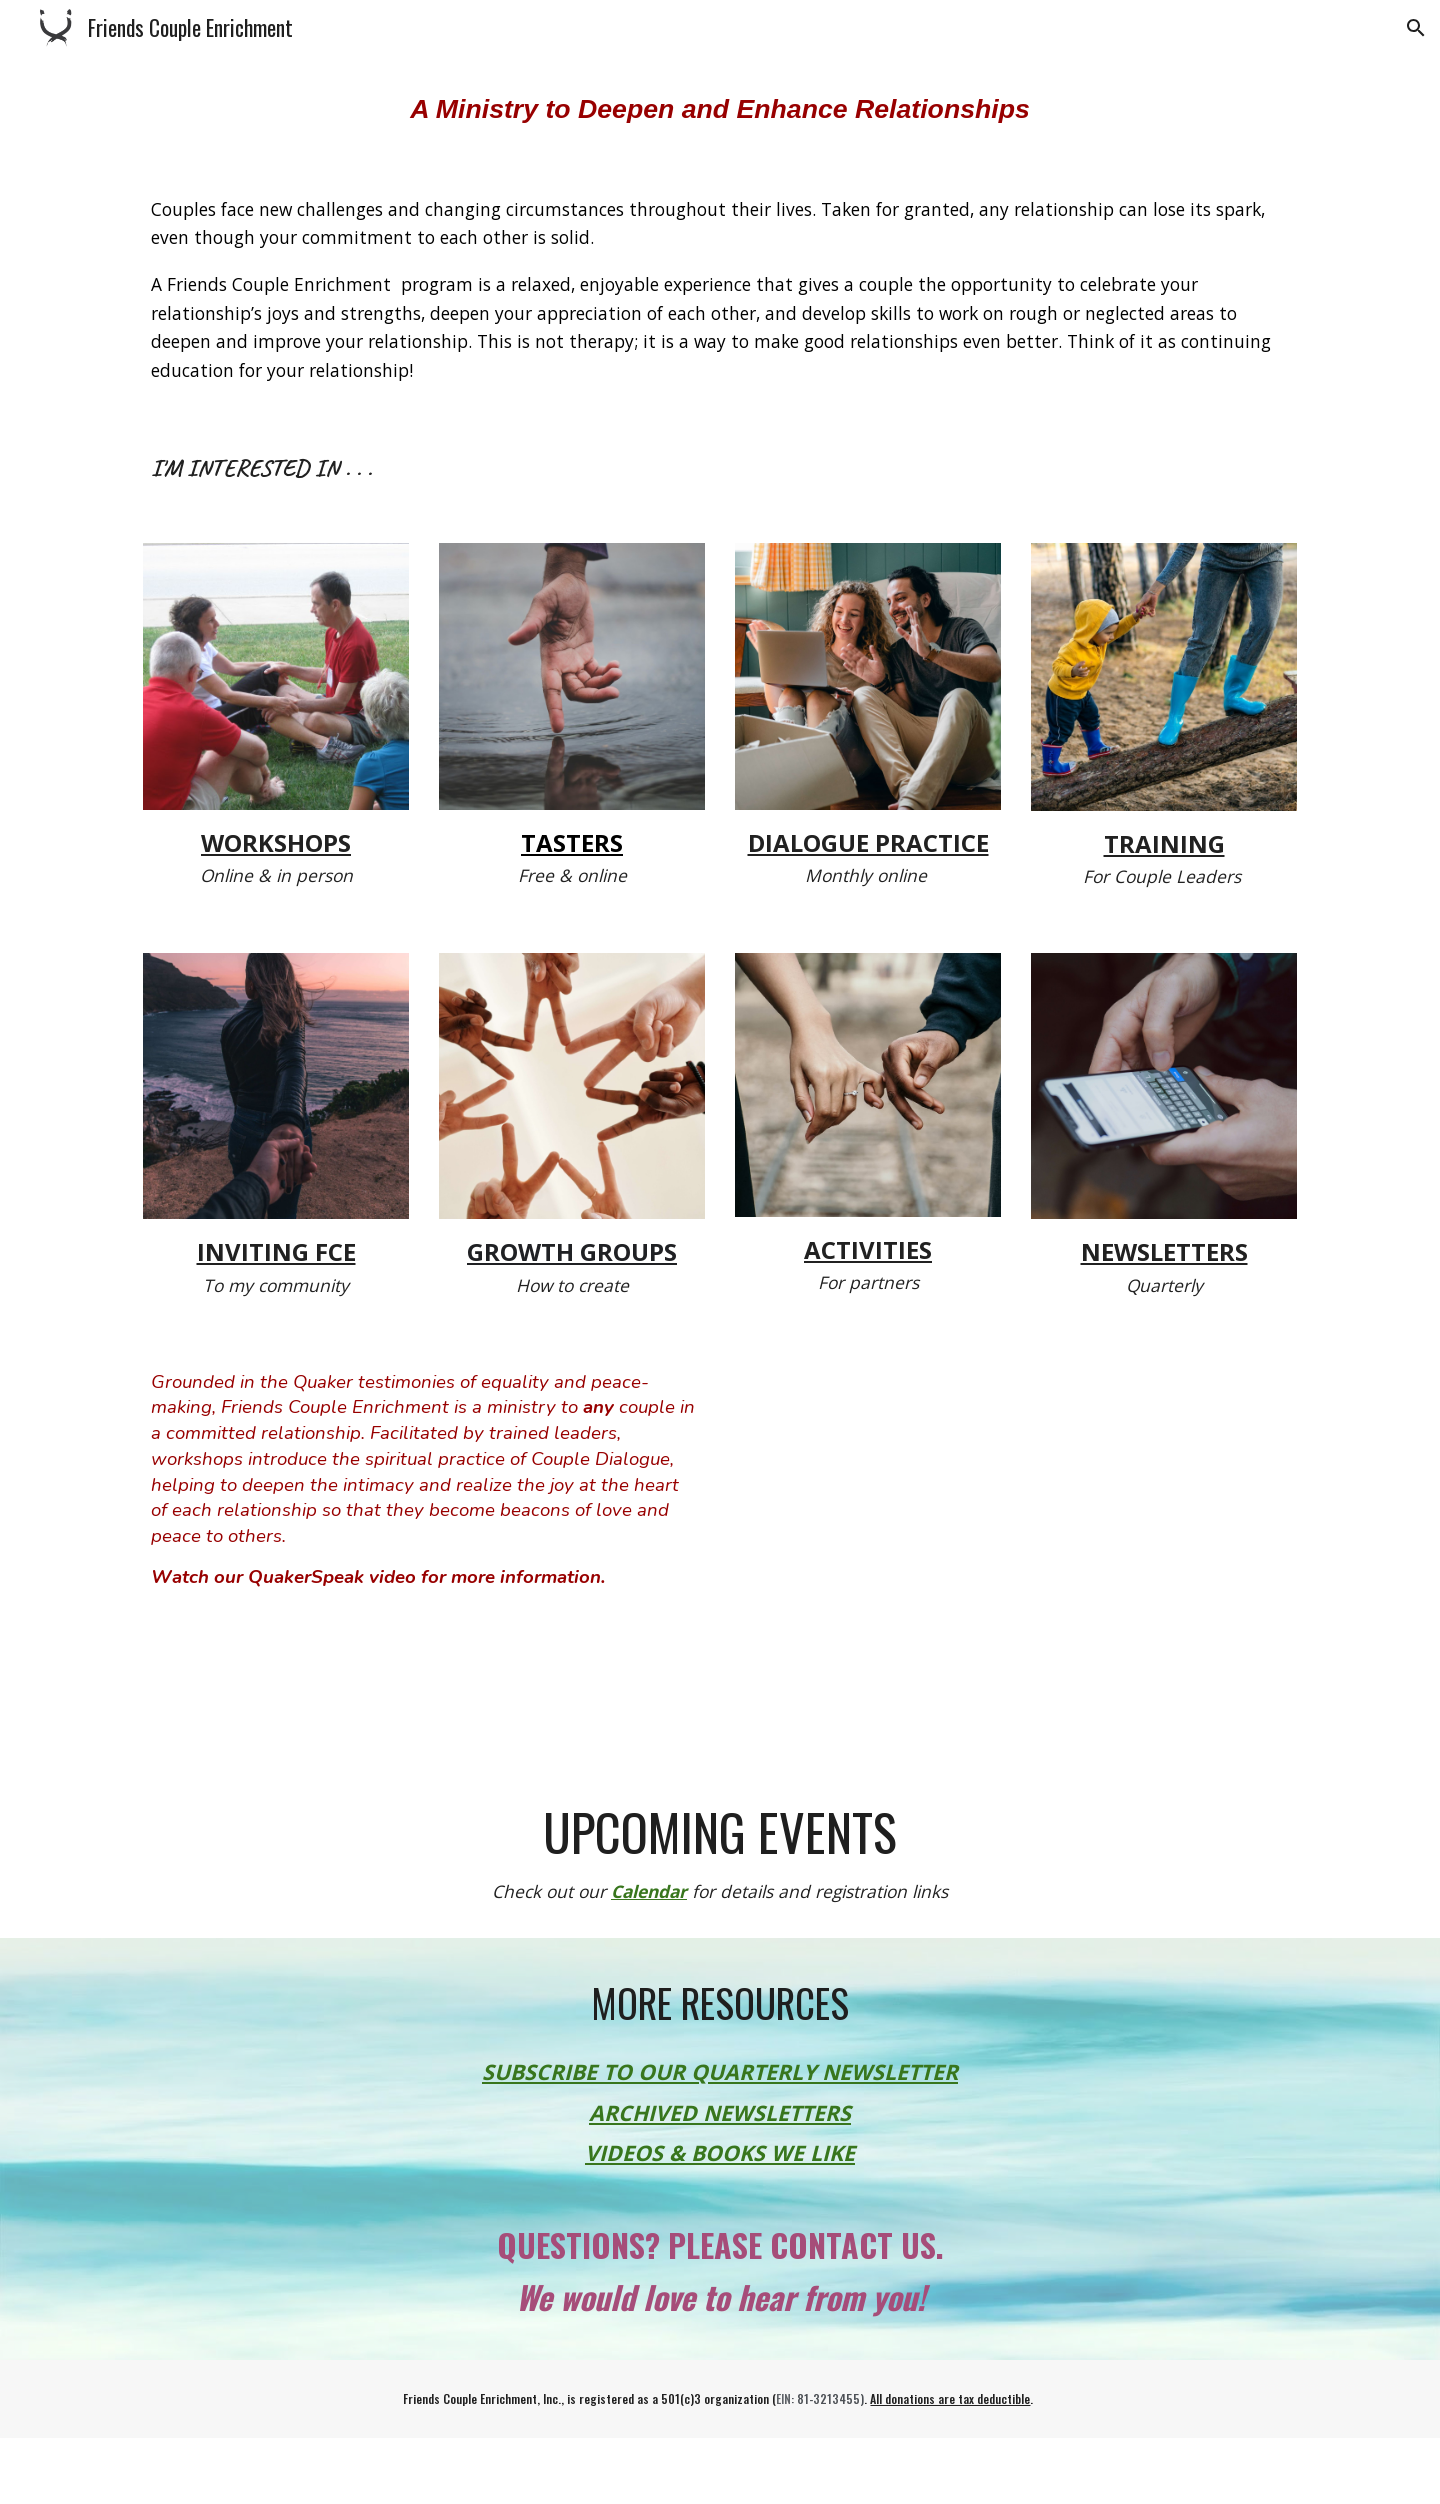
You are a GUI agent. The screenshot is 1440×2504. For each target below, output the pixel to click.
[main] (720, 109)
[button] (1416, 28)
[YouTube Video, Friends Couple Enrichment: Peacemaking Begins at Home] (1016, 1540)
